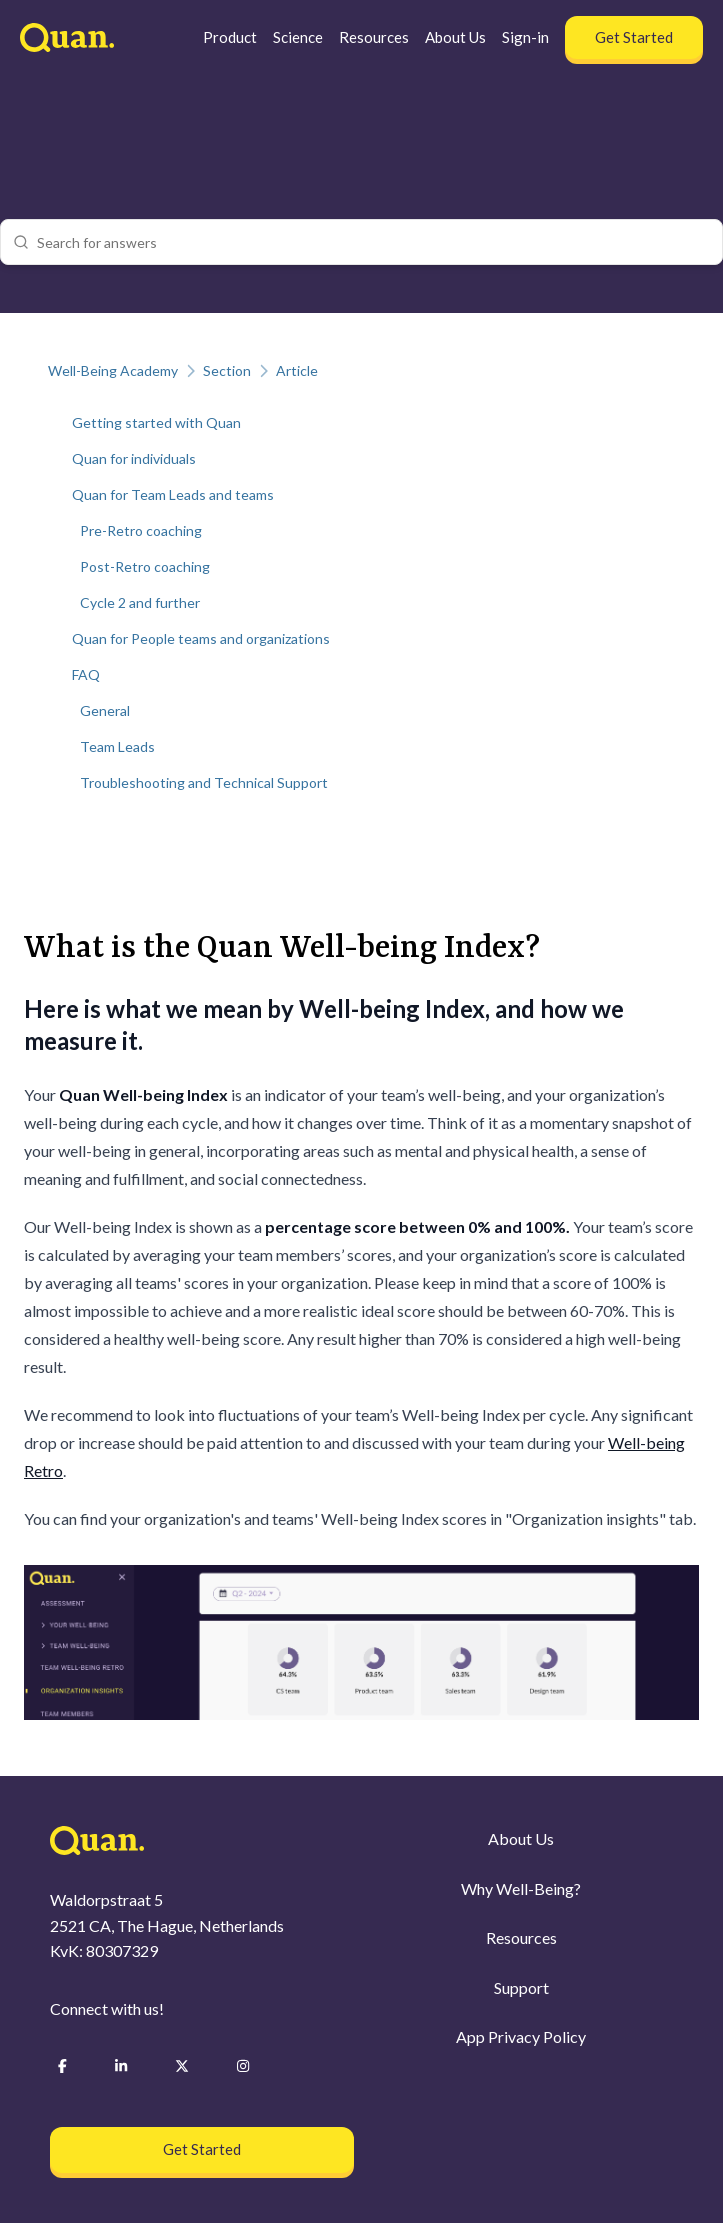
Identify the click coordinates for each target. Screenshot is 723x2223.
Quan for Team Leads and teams (173, 494)
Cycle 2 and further (140, 602)
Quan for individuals (134, 458)
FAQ (86, 674)
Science (298, 37)
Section (227, 370)
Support (521, 1987)
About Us (455, 37)
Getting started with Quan (156, 422)
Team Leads (117, 746)
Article (297, 370)
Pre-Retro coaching (141, 530)
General (105, 710)
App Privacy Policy (521, 2037)
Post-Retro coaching (145, 566)
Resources (374, 37)
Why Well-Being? (521, 1888)
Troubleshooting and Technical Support (204, 782)
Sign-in (525, 37)
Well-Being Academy (113, 370)
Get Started (634, 37)
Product (230, 37)
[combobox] (373, 242)
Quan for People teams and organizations (201, 638)
